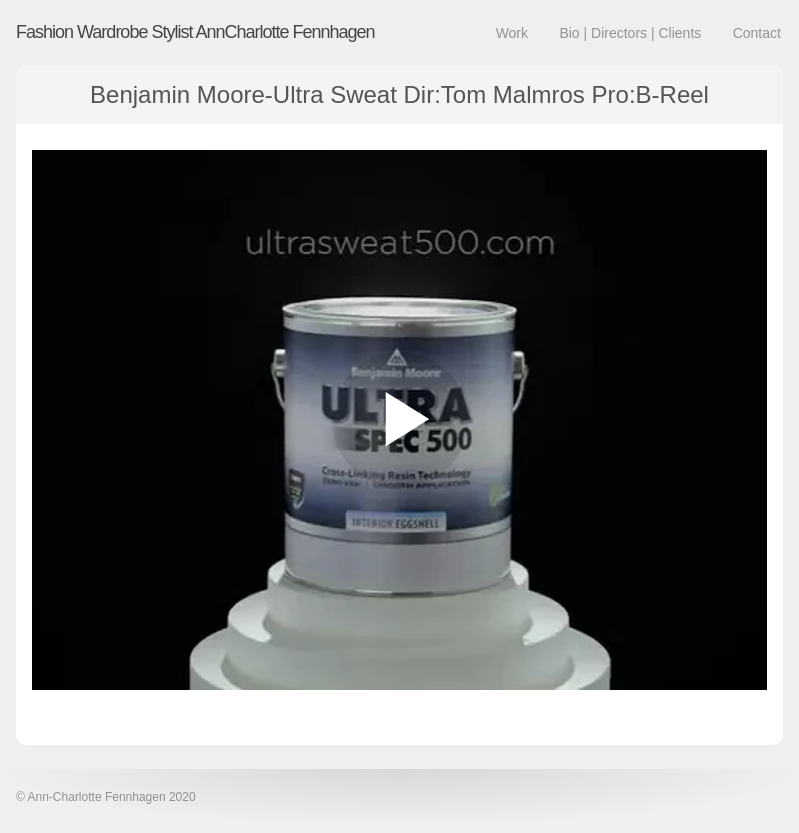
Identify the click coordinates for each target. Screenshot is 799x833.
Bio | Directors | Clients (630, 33)
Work (512, 33)
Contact (757, 33)
